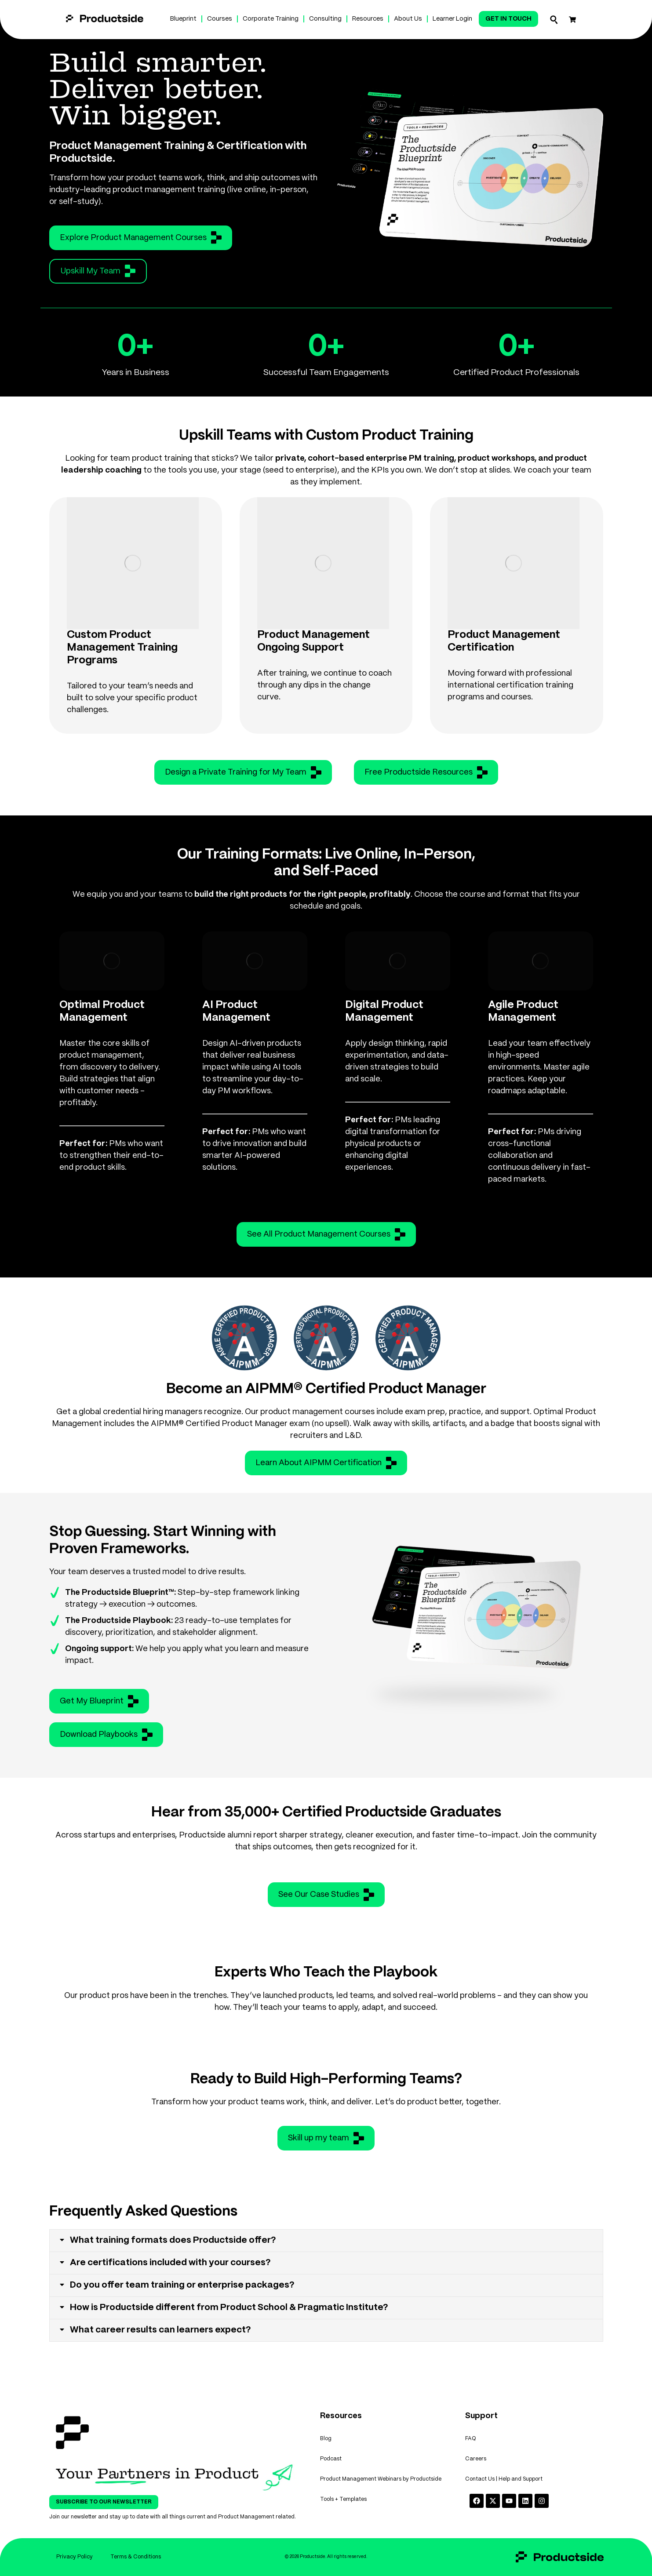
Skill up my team (326, 2138)
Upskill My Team (98, 271)
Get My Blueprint (99, 1701)
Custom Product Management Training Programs (122, 648)
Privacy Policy (74, 2556)
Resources (367, 19)
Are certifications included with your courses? (170, 2263)
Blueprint (183, 19)
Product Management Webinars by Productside (380, 2479)
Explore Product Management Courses (141, 237)
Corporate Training (271, 19)
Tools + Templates (343, 2499)
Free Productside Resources (426, 772)
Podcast (331, 2458)
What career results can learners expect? (160, 2330)
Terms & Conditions (135, 2556)
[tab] (326, 2241)
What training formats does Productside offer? (173, 2240)
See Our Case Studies (326, 1894)
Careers (475, 2458)
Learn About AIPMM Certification (326, 1463)
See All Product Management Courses (326, 1234)
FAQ (470, 2438)
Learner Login (452, 19)
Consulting (325, 19)
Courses (219, 19)
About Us (408, 19)
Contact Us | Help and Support (504, 2479)
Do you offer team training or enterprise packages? (182, 2285)
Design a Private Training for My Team (243, 772)
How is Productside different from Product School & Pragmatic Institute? (229, 2307)
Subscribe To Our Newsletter (104, 2502)
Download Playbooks (106, 1734)
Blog (325, 2438)
